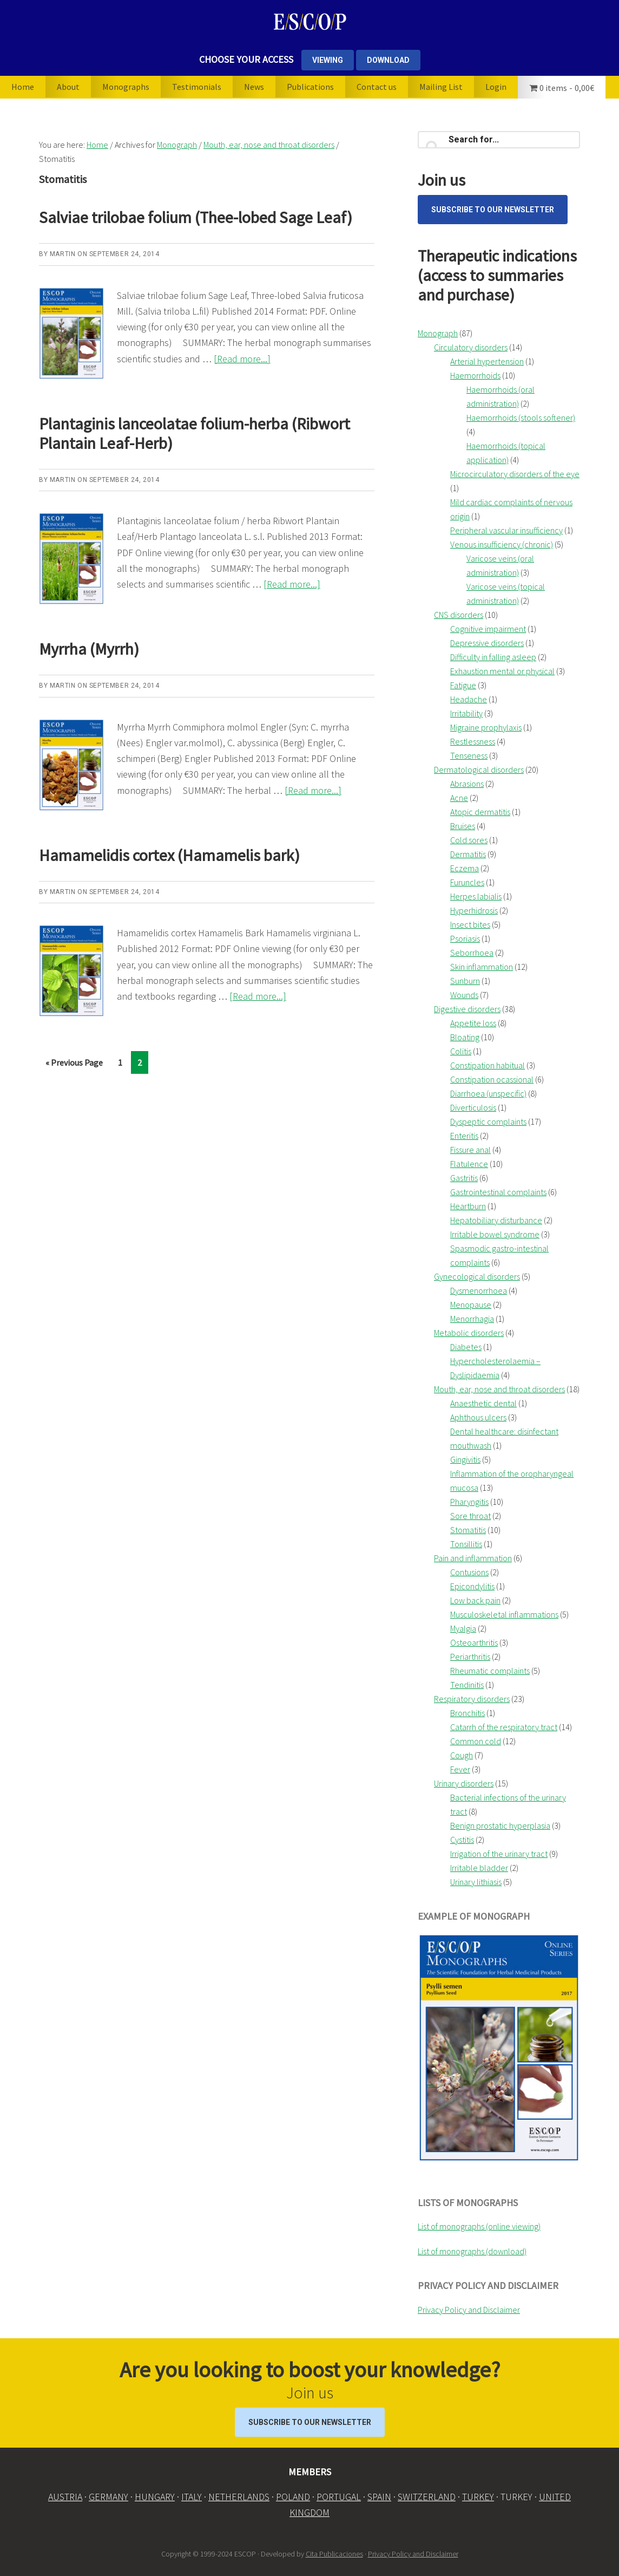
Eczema (464, 868)
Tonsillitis (466, 1543)
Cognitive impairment (488, 628)
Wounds (464, 994)
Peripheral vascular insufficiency (506, 530)
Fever (460, 1769)
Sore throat (470, 1515)
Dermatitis (468, 854)
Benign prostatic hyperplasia (500, 1825)
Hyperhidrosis (474, 910)
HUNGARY (155, 2496)
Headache (468, 699)
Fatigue (463, 685)
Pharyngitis (469, 1501)
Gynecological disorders (477, 1276)
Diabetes (466, 1346)
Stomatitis (468, 1529)
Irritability (466, 713)
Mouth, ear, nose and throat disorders (499, 1389)
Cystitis (462, 1839)
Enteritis (464, 1135)
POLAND (293, 2496)
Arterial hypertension (487, 361)
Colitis (460, 1051)
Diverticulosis (473, 1107)
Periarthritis (470, 1656)
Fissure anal (470, 1149)
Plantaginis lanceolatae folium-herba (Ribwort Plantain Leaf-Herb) (194, 433)
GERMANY (108, 2496)
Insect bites (470, 924)
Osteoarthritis (474, 1642)
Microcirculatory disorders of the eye (515, 473)
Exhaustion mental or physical (502, 671)
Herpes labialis (476, 896)
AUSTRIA (65, 2496)
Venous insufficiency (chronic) (501, 544)
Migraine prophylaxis (486, 727)
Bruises (462, 825)
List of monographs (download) (472, 2251)
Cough (461, 1755)
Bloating (464, 1037)
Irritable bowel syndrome (494, 1234)
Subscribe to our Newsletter (492, 209)
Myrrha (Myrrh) (89, 648)
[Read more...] (242, 359)
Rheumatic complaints (490, 1670)
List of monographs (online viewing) (479, 2226)
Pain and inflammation (473, 1558)
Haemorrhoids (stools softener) (520, 417)
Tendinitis (467, 1684)
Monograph (438, 333)
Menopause (470, 1304)
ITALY (191, 2496)
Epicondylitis (472, 1586)
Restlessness (472, 741)
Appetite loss (473, 1023)
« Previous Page (74, 1064)
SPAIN (379, 2496)
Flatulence (469, 1163)
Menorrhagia (472, 1318)
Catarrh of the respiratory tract (503, 1726)
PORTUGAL (339, 2496)
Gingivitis (465, 1459)
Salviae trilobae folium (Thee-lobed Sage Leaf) (195, 217)
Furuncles (467, 882)
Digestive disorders (467, 1008)
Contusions (469, 1572)
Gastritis (464, 1177)
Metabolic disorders (469, 1332)
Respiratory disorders (472, 1698)
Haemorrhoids (475, 375)
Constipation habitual (487, 1065)
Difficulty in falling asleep (493, 656)
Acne (459, 797)
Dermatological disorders (479, 769)
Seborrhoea (471, 952)
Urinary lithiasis (476, 1881)
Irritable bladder (479, 1867)
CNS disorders (458, 614)
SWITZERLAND (427, 2496)
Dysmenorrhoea (478, 1290)
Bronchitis (467, 1712)
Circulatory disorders (471, 347)
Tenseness (469, 755)
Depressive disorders (487, 642)
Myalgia (463, 1628)
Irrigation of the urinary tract (499, 1853)
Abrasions (467, 783)
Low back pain (475, 1600)
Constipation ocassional (492, 1079)
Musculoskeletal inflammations (504, 1614)
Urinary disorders (463, 1783)
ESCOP (309, 21)
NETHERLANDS (238, 2496)
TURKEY (478, 2496)
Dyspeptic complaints (488, 1121)
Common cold (475, 1741)
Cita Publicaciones (334, 2554)
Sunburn (465, 980)
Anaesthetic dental (483, 1403)
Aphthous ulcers (478, 1417)
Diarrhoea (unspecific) (488, 1093)
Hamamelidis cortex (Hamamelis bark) (169, 855)
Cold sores (469, 839)
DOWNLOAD (388, 60)
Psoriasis (465, 938)
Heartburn (468, 1206)
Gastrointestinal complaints (498, 1191)
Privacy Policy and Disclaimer (469, 2309)
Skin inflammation (481, 966)
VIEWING (327, 60)
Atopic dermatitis (480, 811)
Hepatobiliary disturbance (496, 1220)
